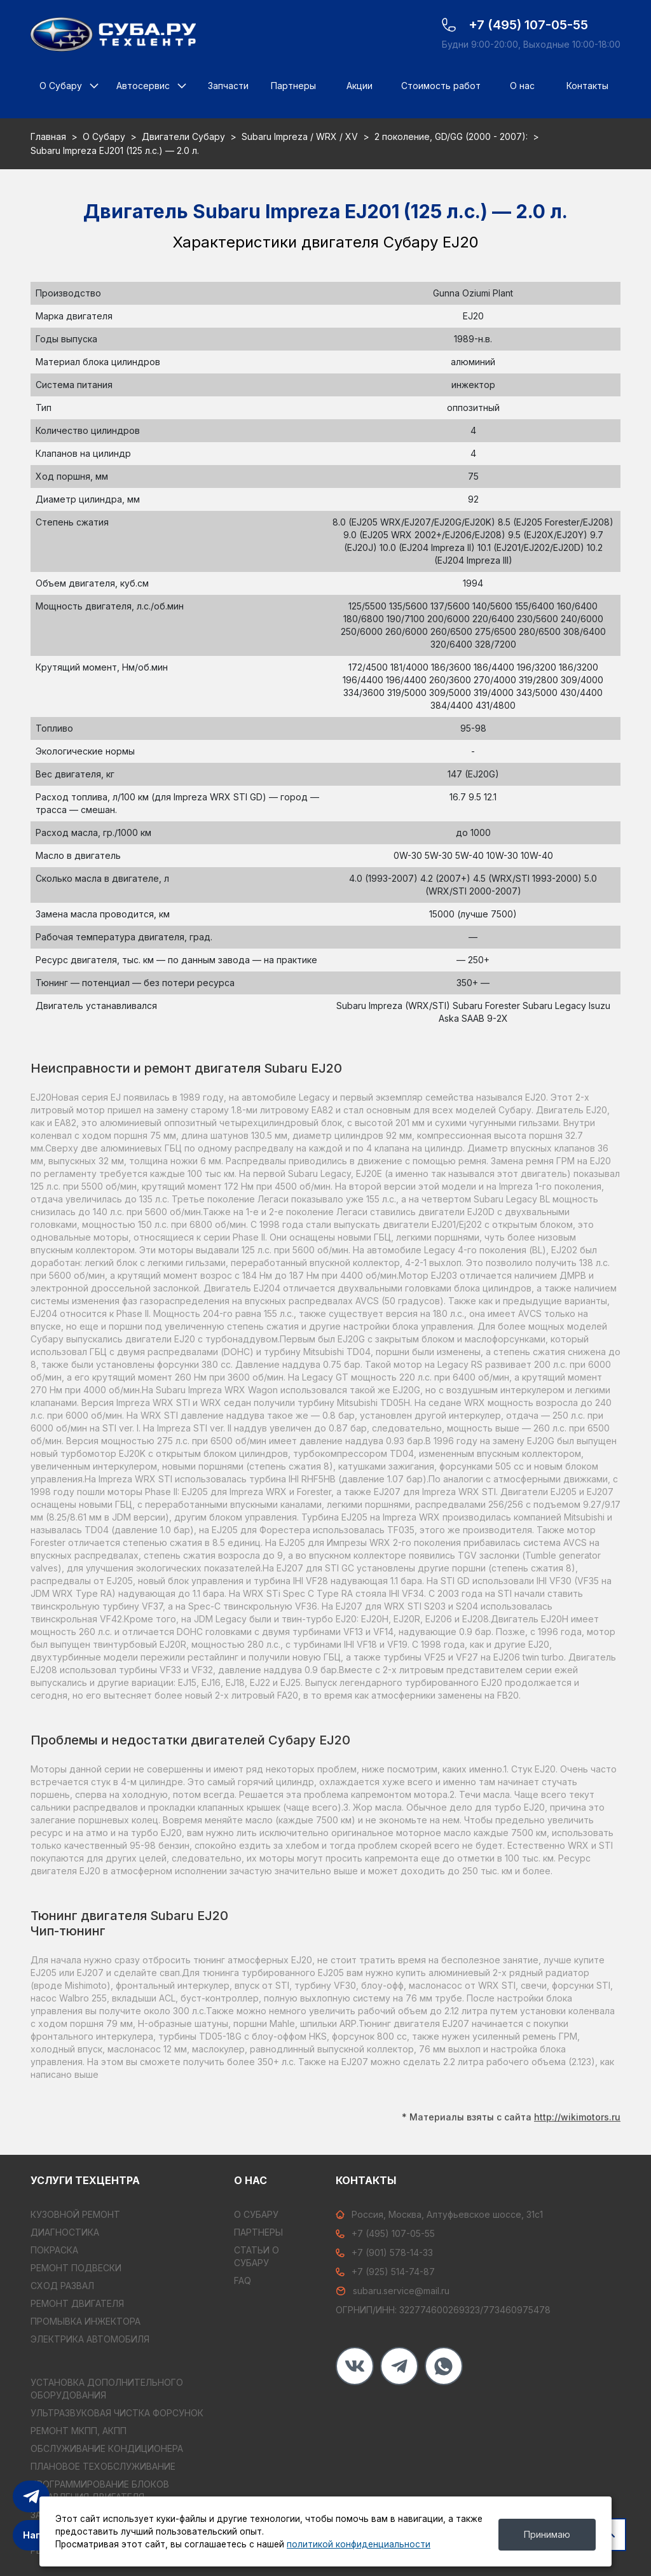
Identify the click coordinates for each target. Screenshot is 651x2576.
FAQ (242, 2280)
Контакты (587, 85)
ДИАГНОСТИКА (65, 2232)
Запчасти (228, 85)
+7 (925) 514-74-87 (385, 2271)
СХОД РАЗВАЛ (62, 2285)
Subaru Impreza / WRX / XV (300, 136)
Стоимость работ (441, 85)
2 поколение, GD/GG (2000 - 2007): (451, 136)
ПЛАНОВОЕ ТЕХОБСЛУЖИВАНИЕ (103, 2466)
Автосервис (143, 85)
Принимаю (547, 2534)
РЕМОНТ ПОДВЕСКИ (76, 2267)
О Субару (60, 85)
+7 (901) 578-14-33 (384, 2252)
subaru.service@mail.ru (392, 2290)
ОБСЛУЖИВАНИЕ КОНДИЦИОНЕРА (107, 2448)
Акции (359, 85)
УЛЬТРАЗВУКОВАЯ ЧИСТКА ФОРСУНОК (117, 2412)
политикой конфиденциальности (358, 2544)
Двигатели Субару (183, 136)
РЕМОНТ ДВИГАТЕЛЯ (77, 2303)
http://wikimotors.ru (577, 2113)
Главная (48, 136)
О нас (522, 85)
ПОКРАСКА (54, 2250)
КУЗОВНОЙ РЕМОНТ (75, 2214)
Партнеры (293, 85)
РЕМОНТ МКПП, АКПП (79, 2430)
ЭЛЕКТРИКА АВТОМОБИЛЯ (90, 2339)
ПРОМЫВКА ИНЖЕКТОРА (85, 2321)
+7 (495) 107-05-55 (385, 2233)
